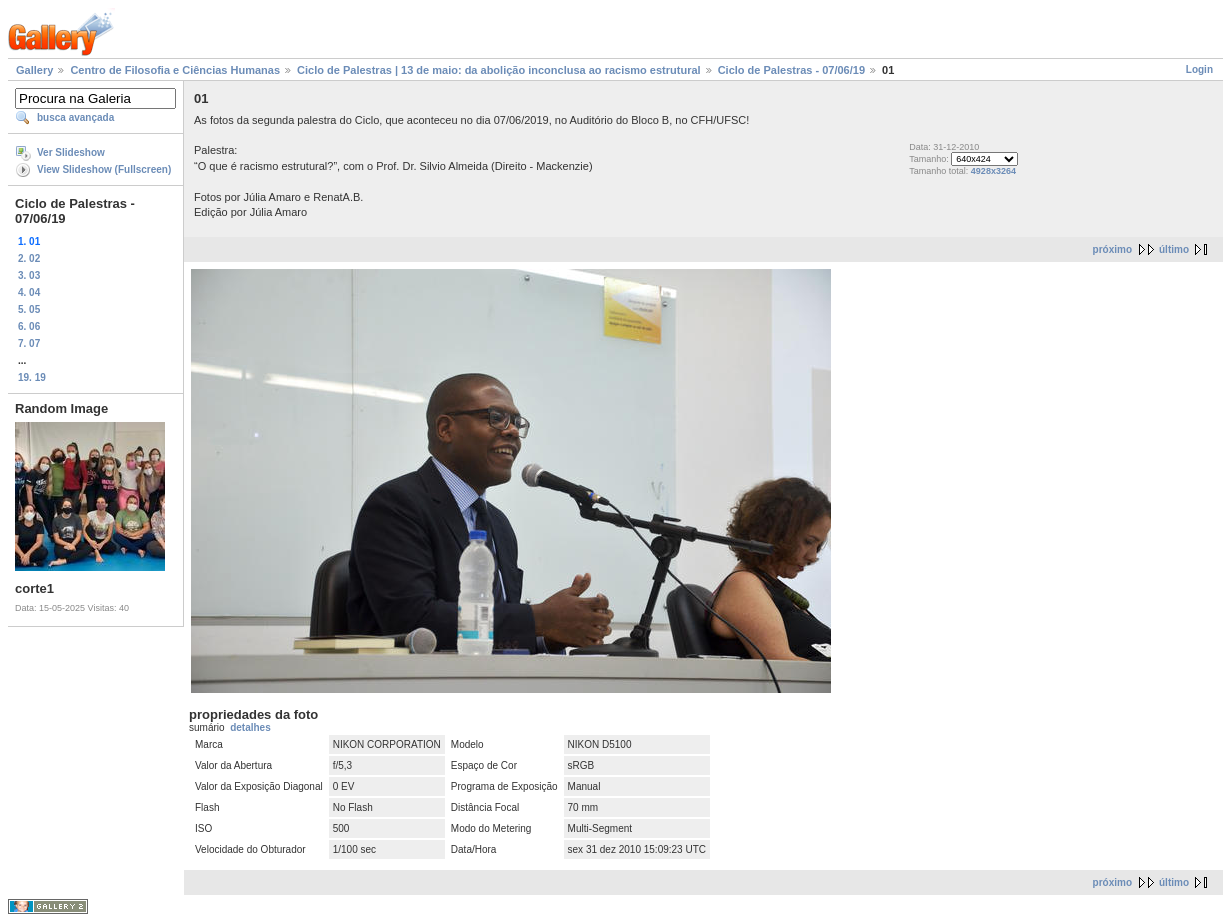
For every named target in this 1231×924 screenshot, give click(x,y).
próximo (1112, 249)
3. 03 (29, 275)
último (1174, 249)
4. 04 (29, 292)
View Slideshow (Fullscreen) (104, 169)
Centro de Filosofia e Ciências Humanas (175, 70)
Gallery (34, 70)
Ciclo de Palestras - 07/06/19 (791, 70)
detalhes (250, 727)
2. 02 (29, 258)
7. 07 (29, 343)
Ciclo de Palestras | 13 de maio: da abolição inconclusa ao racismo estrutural (499, 70)
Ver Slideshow (71, 152)
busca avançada (75, 117)
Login (1199, 69)
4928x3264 (993, 171)
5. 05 (29, 309)
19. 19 (32, 377)
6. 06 (29, 326)
